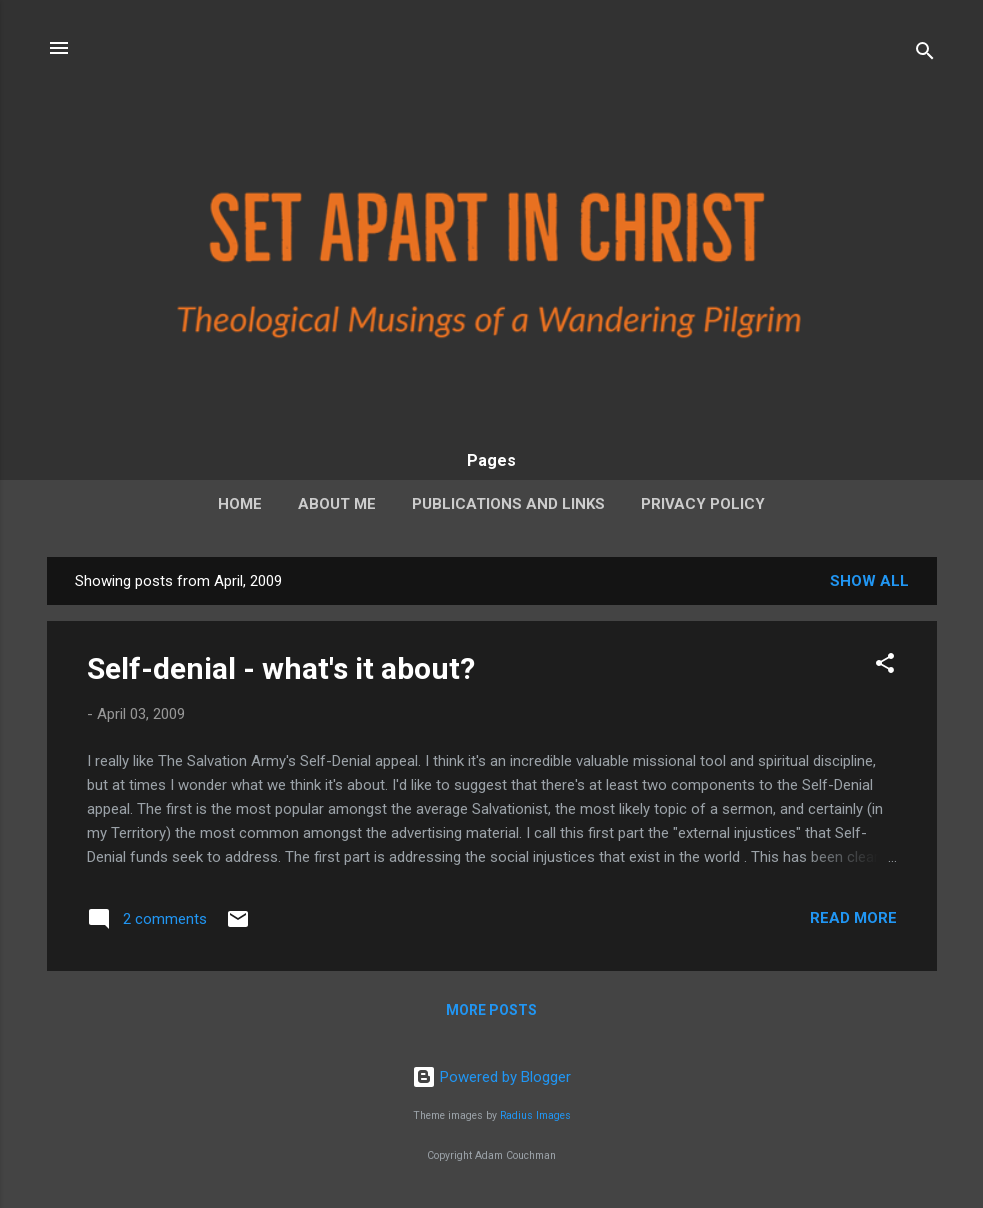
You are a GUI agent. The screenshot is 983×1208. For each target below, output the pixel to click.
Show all (869, 581)
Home (240, 504)
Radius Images (535, 1115)
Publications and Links (508, 504)
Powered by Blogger (491, 1077)
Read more (853, 918)
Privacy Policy (703, 504)
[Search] (925, 54)
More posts (491, 1010)
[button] (885, 666)
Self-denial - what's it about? (281, 668)
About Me (337, 504)
